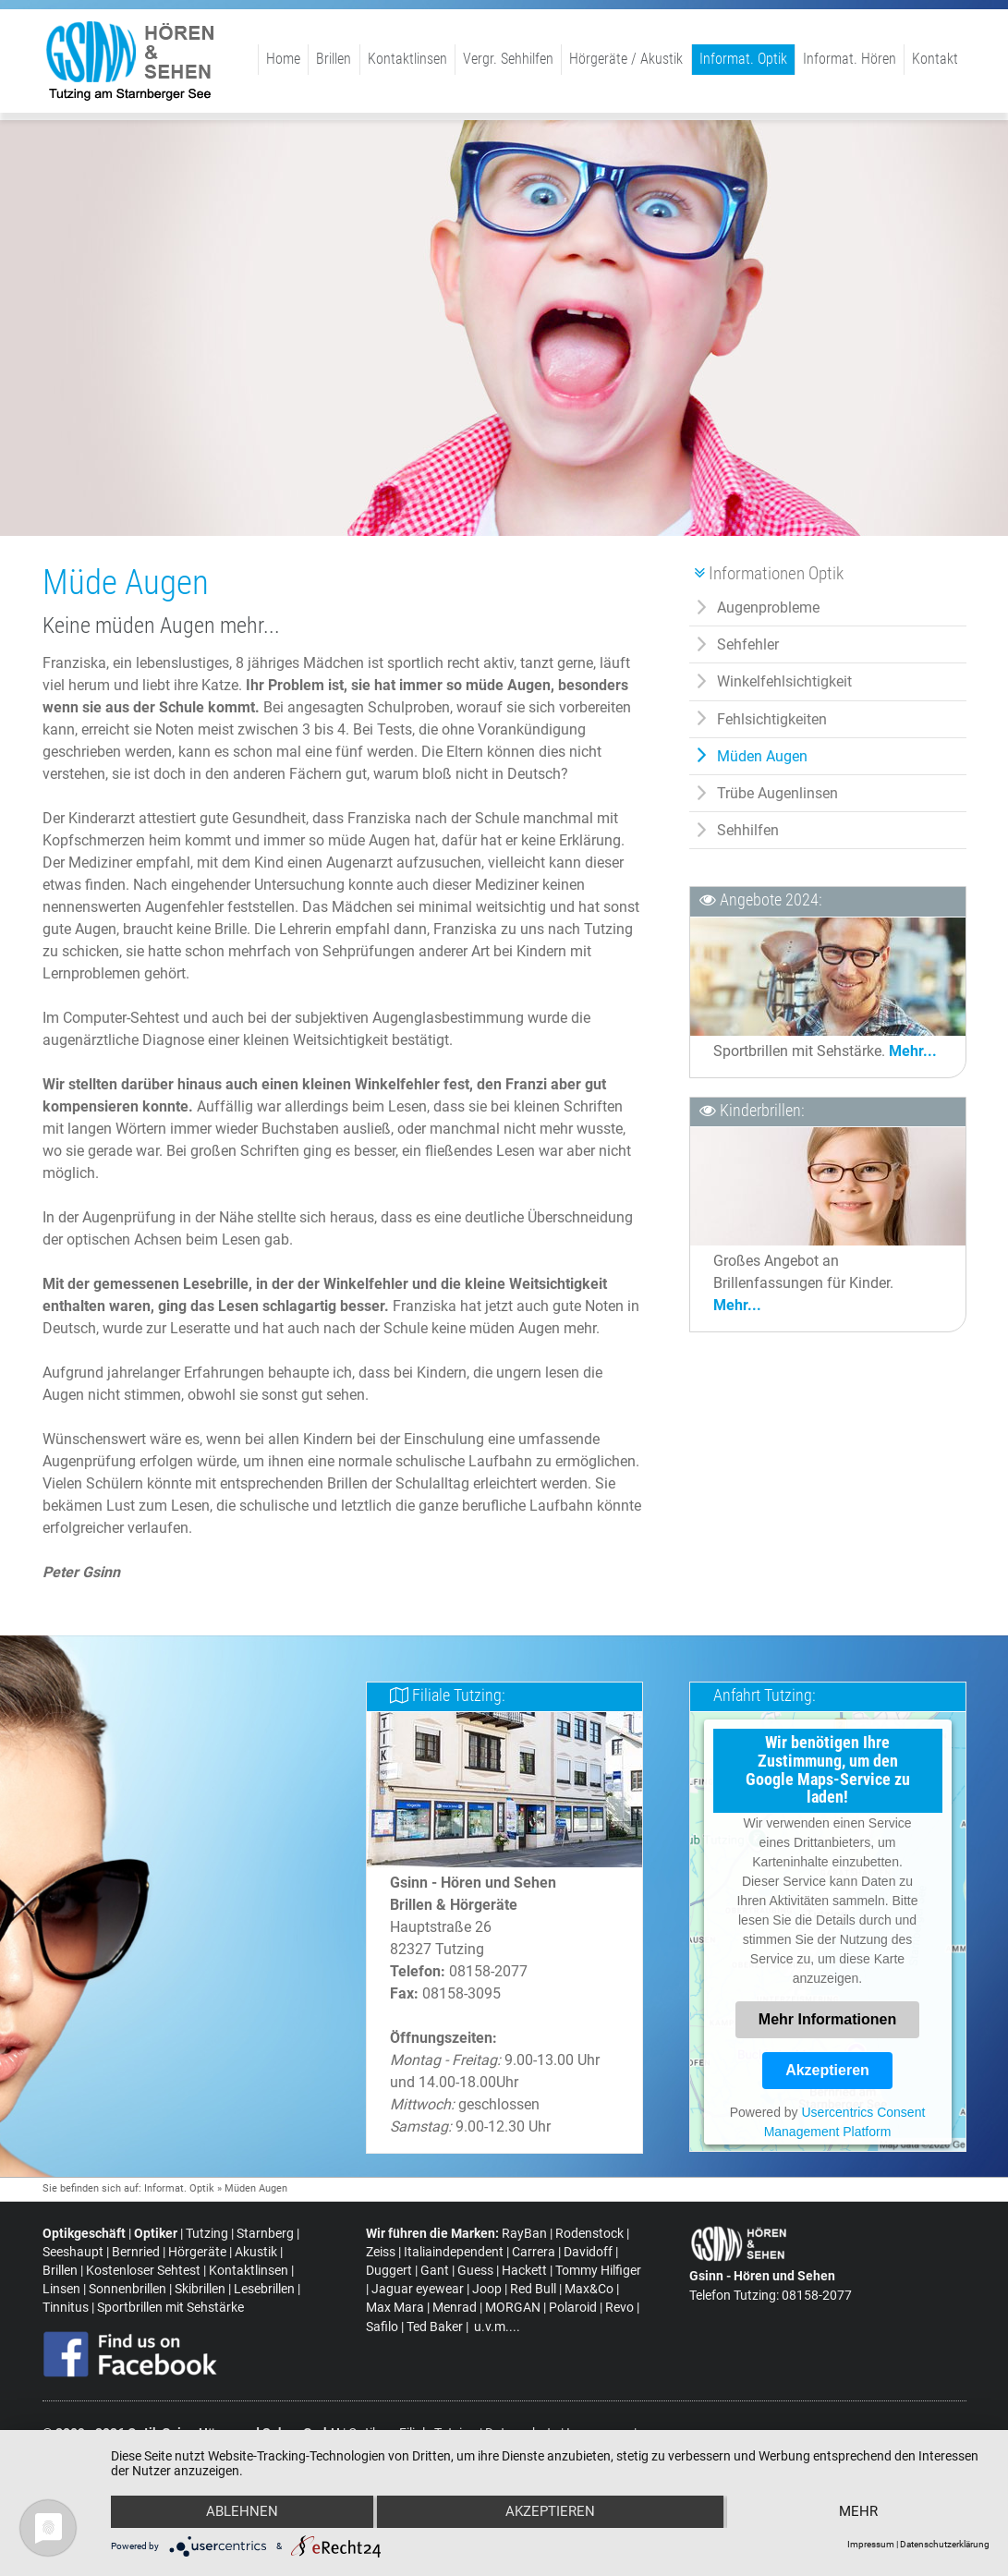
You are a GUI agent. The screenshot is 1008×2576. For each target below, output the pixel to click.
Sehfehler (748, 644)
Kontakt (935, 58)
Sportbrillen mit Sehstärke (170, 2307)
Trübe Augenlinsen (777, 793)
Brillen (333, 58)
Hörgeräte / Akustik (626, 58)
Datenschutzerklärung (945, 2544)
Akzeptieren (827, 2070)
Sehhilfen (748, 830)
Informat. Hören (849, 58)
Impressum (870, 2544)
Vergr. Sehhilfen (508, 58)
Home (283, 58)
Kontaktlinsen (407, 58)
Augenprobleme (768, 607)
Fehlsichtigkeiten (772, 719)
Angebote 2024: (771, 900)
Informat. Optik (743, 58)
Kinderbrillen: (762, 1110)
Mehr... (913, 1051)
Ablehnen (241, 2512)
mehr (859, 2512)
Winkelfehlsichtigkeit (784, 681)
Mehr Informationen (827, 2019)
